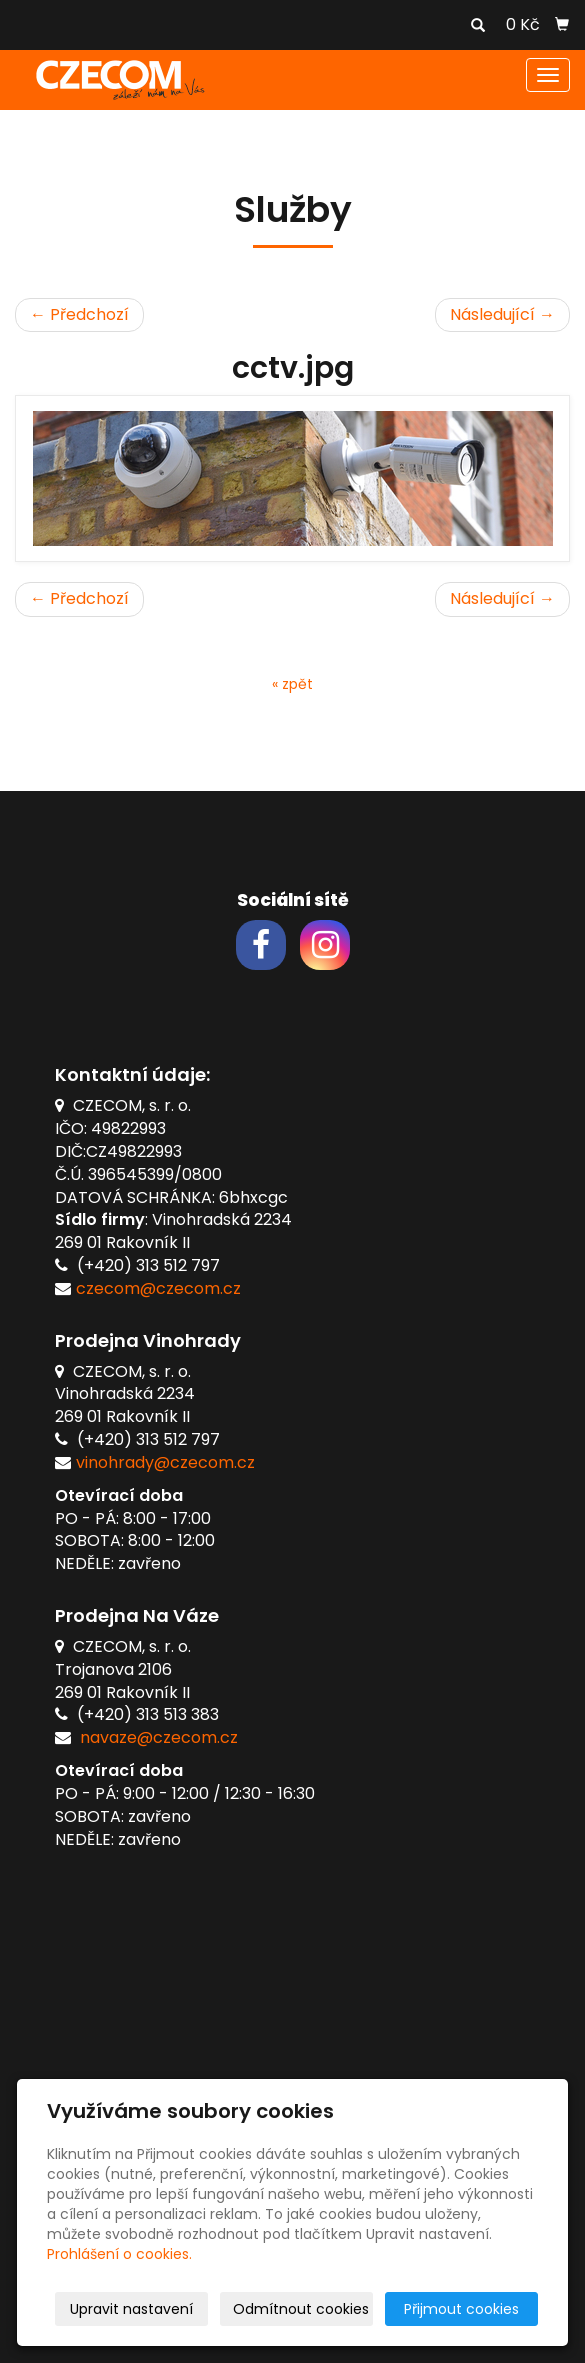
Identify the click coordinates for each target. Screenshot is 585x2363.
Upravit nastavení (131, 2309)
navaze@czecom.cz (159, 1737)
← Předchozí (79, 314)
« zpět (292, 684)
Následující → (502, 314)
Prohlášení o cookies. (119, 2254)
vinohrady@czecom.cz (165, 1462)
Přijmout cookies (461, 2309)
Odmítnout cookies (301, 2309)
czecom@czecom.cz (158, 1288)
